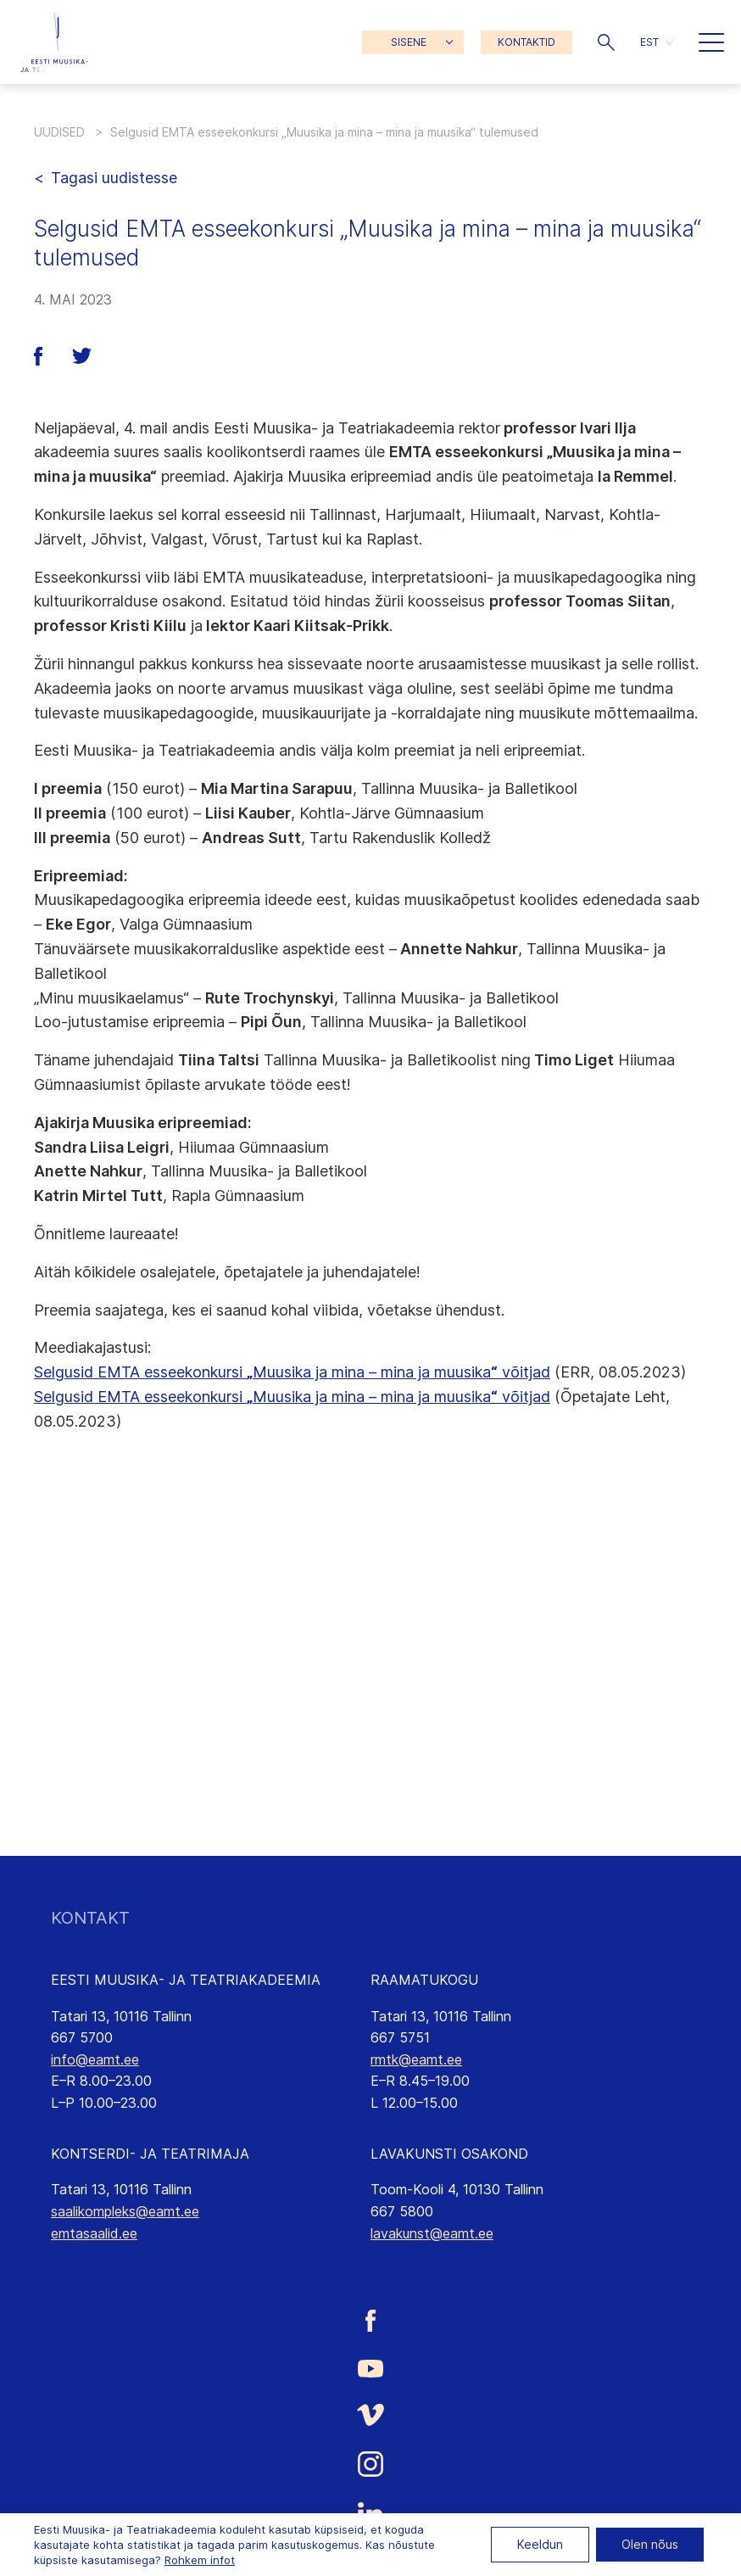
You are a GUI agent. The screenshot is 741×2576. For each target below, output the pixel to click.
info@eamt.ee (95, 2059)
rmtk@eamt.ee (416, 2059)
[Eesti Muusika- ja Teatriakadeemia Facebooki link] (370, 2320)
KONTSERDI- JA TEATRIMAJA (150, 2153)
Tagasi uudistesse (114, 178)
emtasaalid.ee (94, 2233)
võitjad (524, 1396)
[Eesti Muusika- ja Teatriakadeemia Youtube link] (370, 2367)
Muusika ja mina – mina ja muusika (372, 1396)
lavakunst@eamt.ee (431, 2233)
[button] (606, 42)
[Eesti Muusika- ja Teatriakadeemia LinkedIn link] (370, 2514)
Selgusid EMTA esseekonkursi (140, 1396)
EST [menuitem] (649, 42)
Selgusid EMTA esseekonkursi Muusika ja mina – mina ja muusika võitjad (292, 1372)
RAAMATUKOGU (424, 1979)
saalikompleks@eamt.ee (125, 2211)
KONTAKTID (526, 42)
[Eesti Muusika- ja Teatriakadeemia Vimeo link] (370, 2414)
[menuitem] (657, 42)
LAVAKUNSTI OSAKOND (449, 2153)
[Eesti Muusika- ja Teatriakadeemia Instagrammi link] (370, 2464)
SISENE (408, 42)
